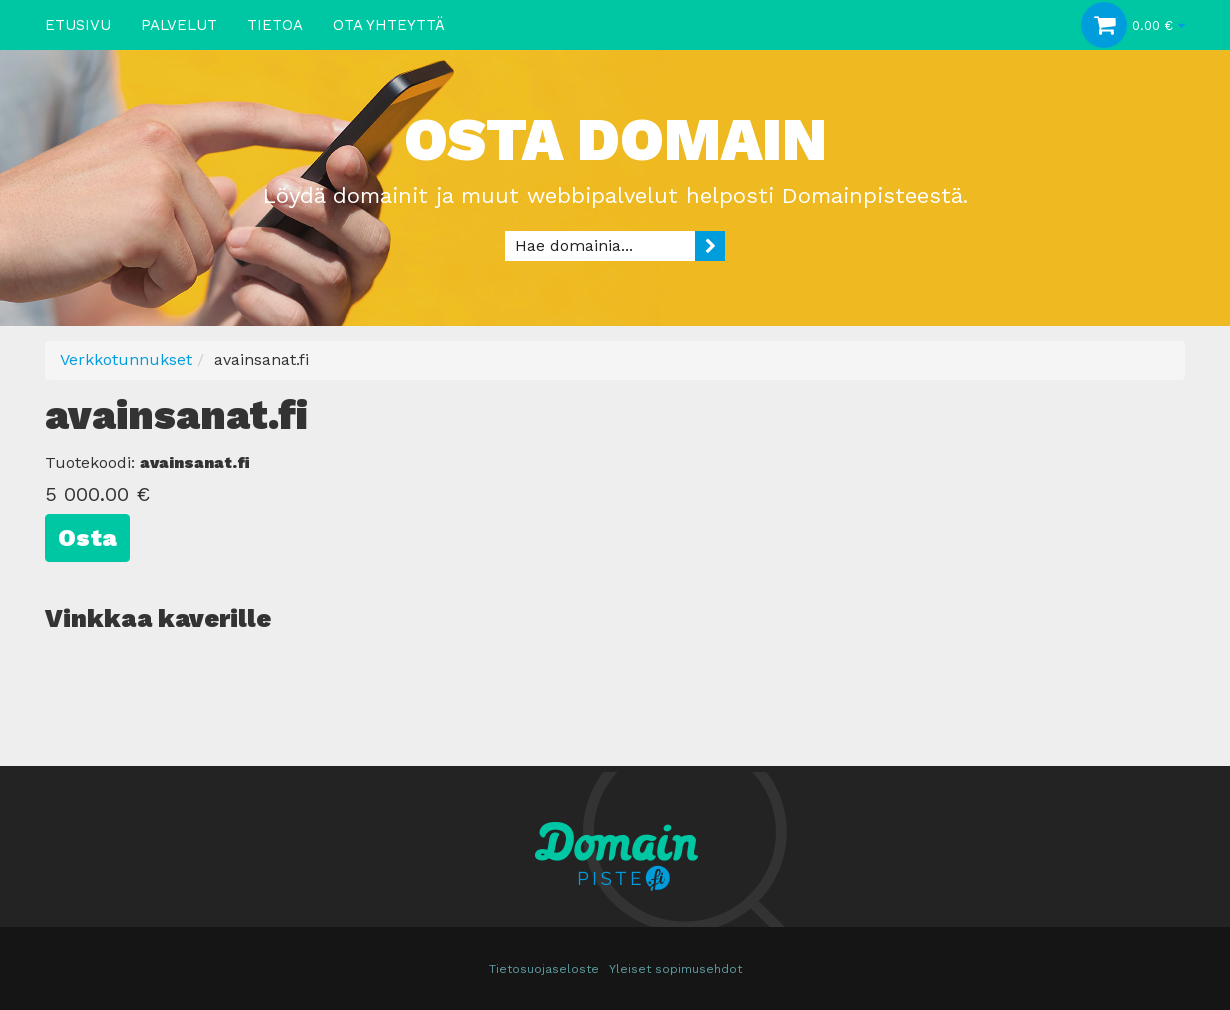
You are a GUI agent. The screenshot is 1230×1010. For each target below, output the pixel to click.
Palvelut (179, 25)
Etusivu (78, 25)
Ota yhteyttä (389, 25)
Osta (87, 538)
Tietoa (275, 25)
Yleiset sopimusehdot (675, 969)
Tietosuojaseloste (544, 969)
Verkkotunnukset (126, 359)
